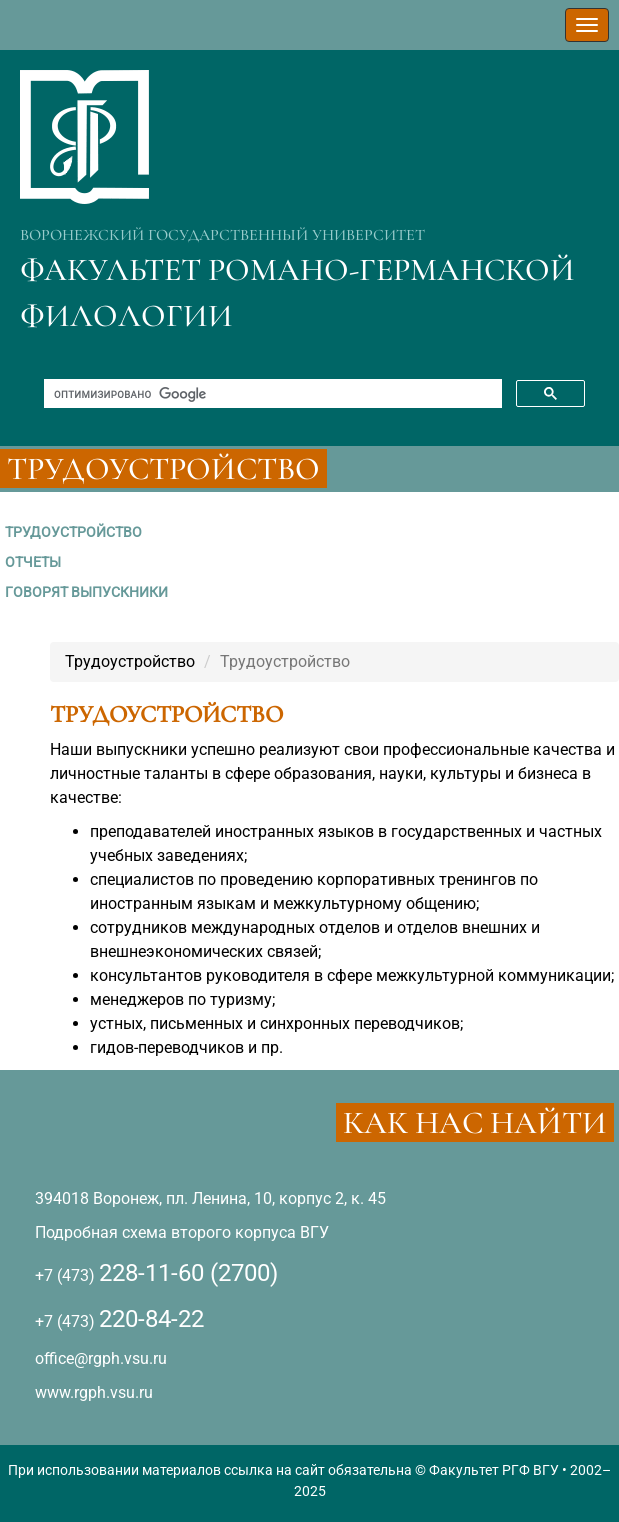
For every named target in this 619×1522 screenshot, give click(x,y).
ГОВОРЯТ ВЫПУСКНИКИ (86, 592)
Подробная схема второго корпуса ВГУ (182, 1232)
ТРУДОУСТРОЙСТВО (73, 532)
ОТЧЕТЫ (33, 562)
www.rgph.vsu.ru (94, 1392)
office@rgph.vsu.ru (101, 1358)
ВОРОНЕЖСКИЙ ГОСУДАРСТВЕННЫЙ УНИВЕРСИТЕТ (222, 235)
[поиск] (271, 394)
